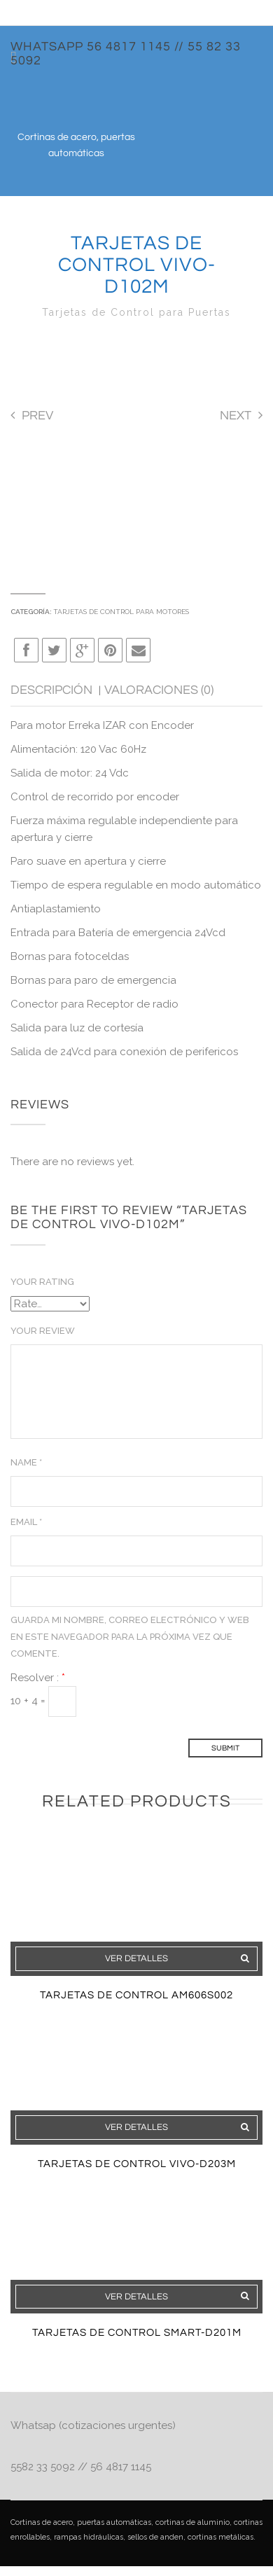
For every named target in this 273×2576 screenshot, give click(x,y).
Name (26, 1462)
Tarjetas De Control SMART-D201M (136, 2332)
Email (26, 1522)
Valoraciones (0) (159, 690)
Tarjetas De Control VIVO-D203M (137, 2164)
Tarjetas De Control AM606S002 (136, 1995)
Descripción (52, 690)
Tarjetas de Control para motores (121, 611)
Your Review (42, 1330)
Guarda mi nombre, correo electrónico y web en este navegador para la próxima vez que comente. (129, 1637)
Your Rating (42, 1281)
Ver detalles (136, 1958)
